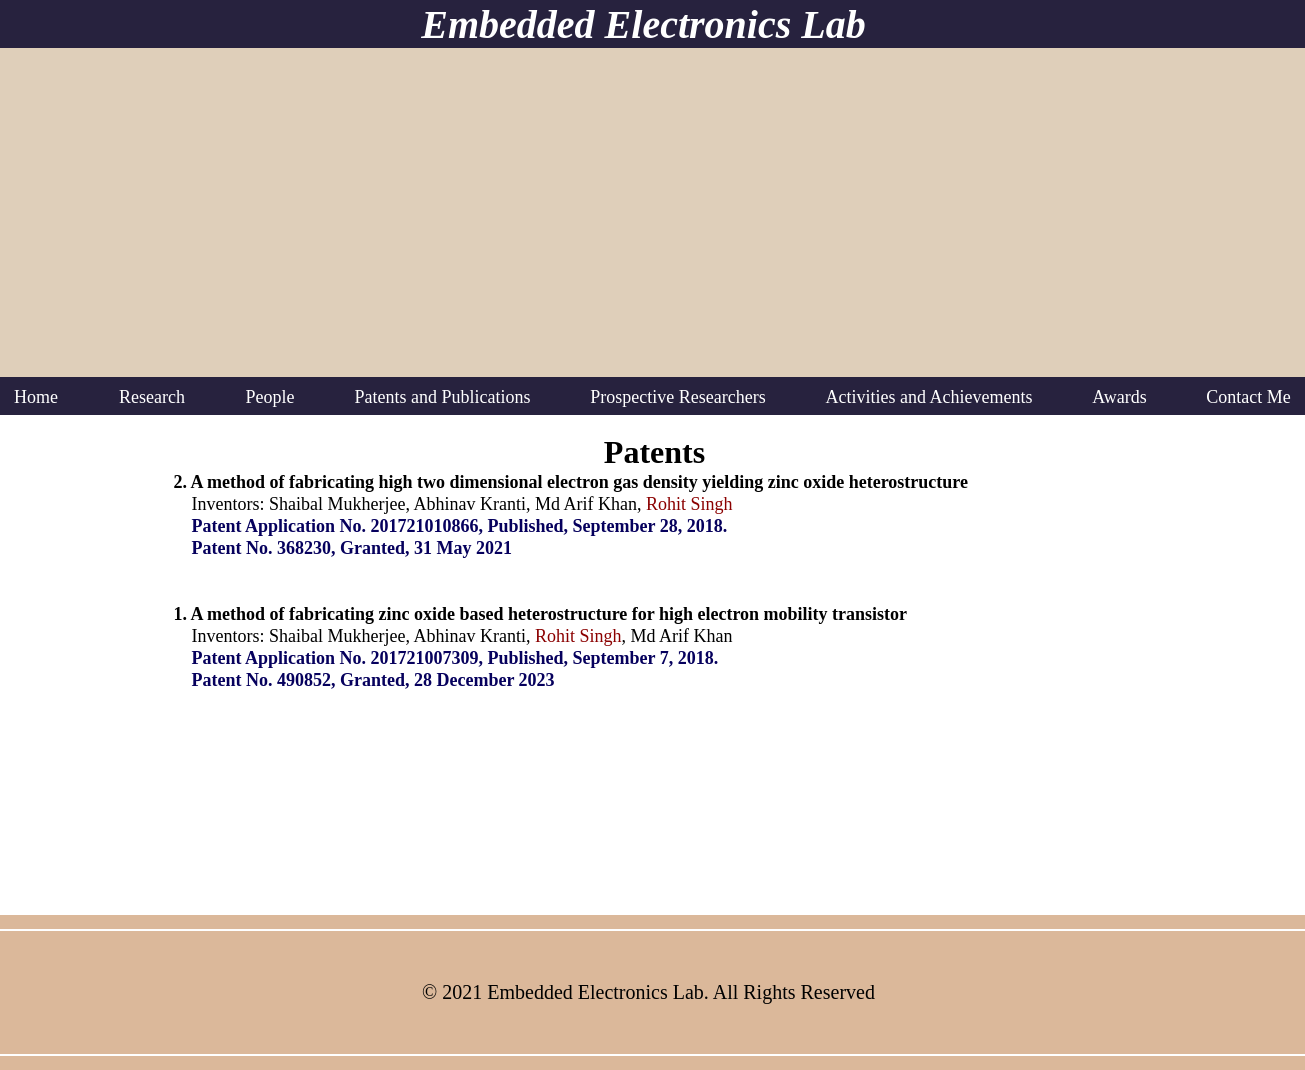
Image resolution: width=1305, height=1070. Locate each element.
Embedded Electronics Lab (643, 24)
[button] (152, 397)
